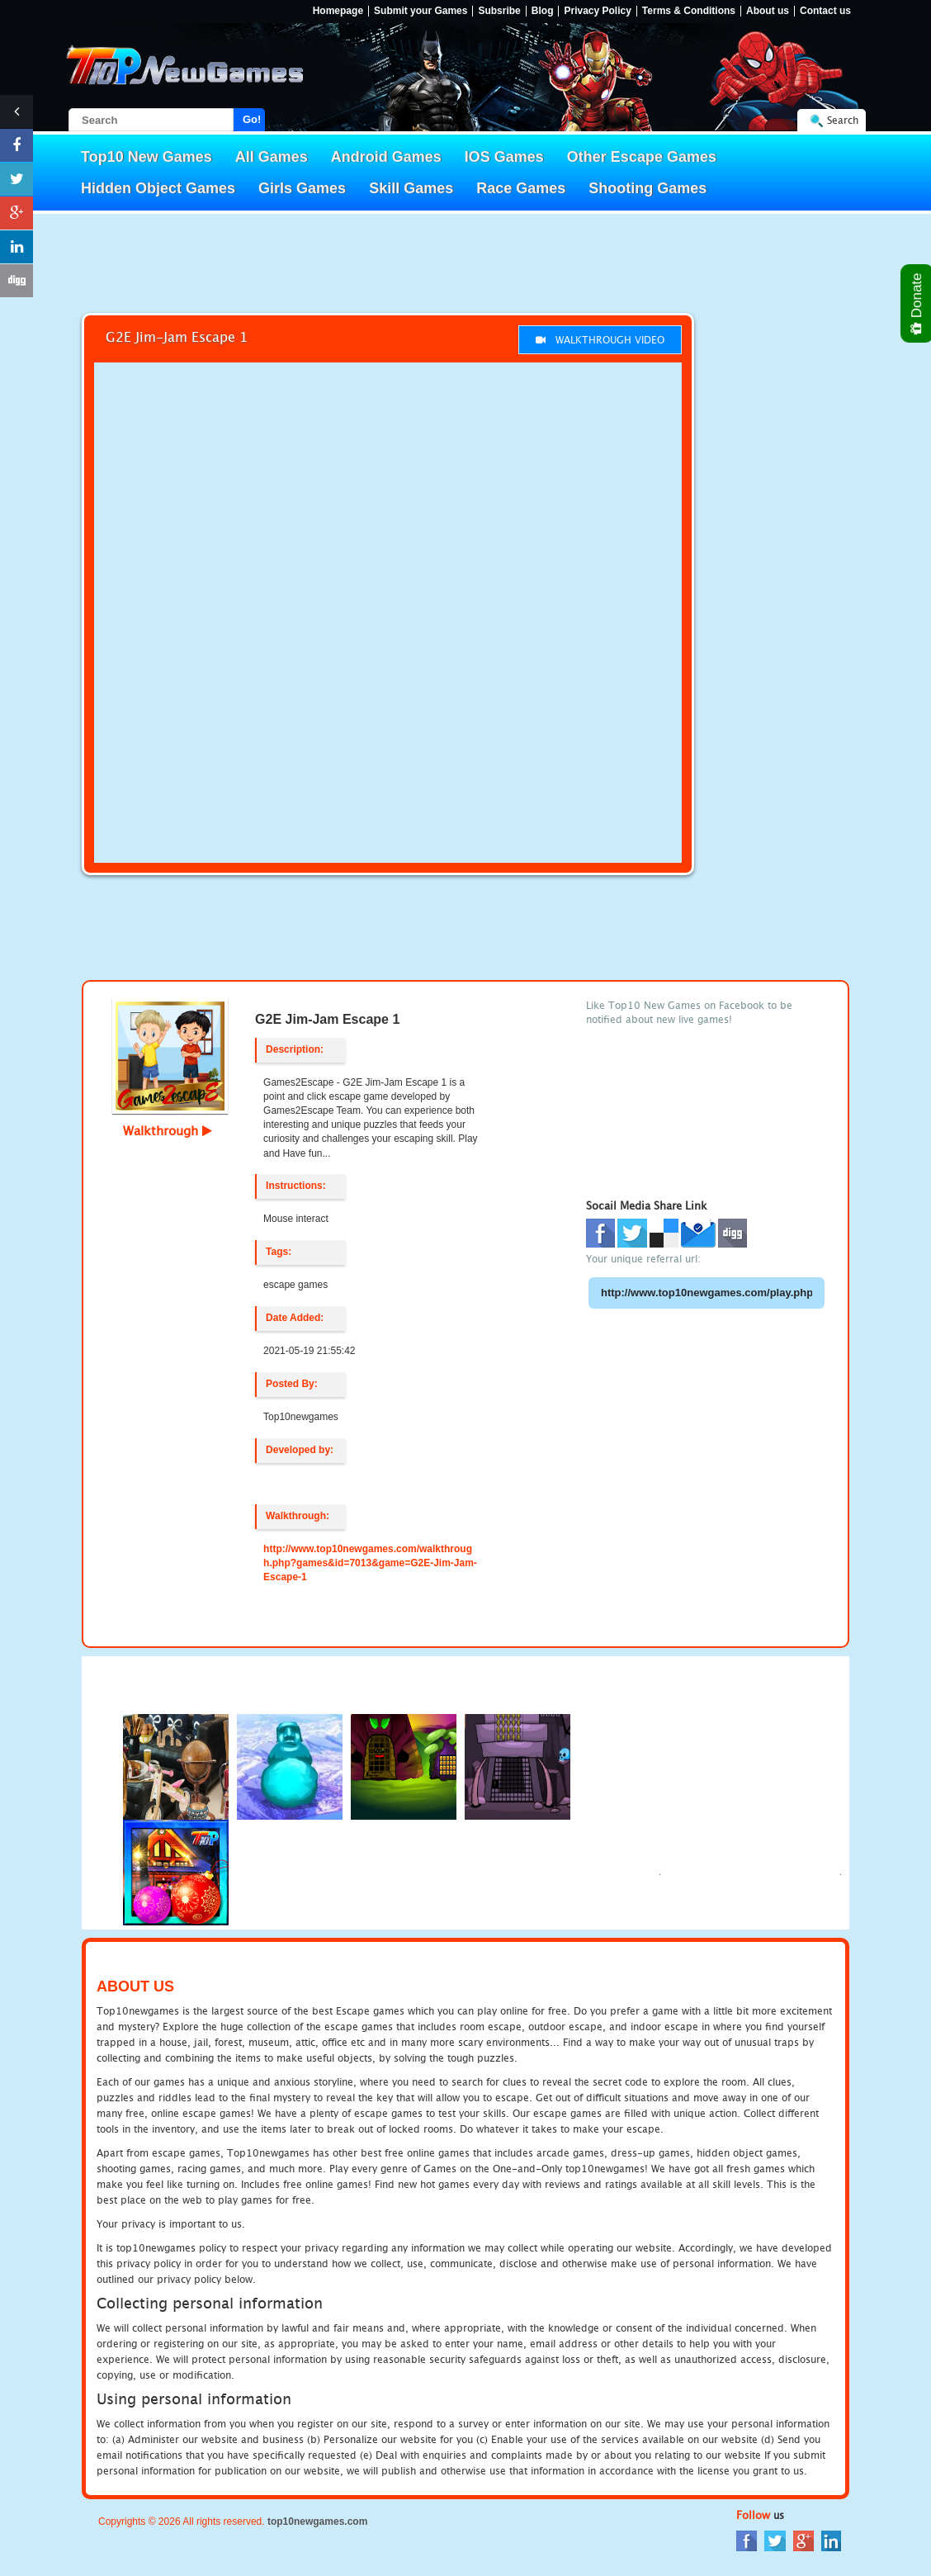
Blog (543, 11)
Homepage (338, 11)
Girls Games (302, 188)
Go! (252, 119)
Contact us (825, 11)
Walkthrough (167, 1130)
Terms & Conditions (688, 11)
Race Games (520, 188)
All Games (271, 157)
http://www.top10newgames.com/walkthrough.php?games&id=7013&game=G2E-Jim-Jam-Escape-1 (370, 1563)
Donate (917, 303)
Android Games (386, 157)
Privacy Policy (597, 11)
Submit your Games (420, 11)
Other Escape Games (641, 157)
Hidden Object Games (158, 188)
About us (767, 11)
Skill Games (411, 188)
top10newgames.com (317, 2521)
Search (842, 120)
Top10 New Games (146, 157)
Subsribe (499, 11)
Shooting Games (647, 188)
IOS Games (504, 157)
